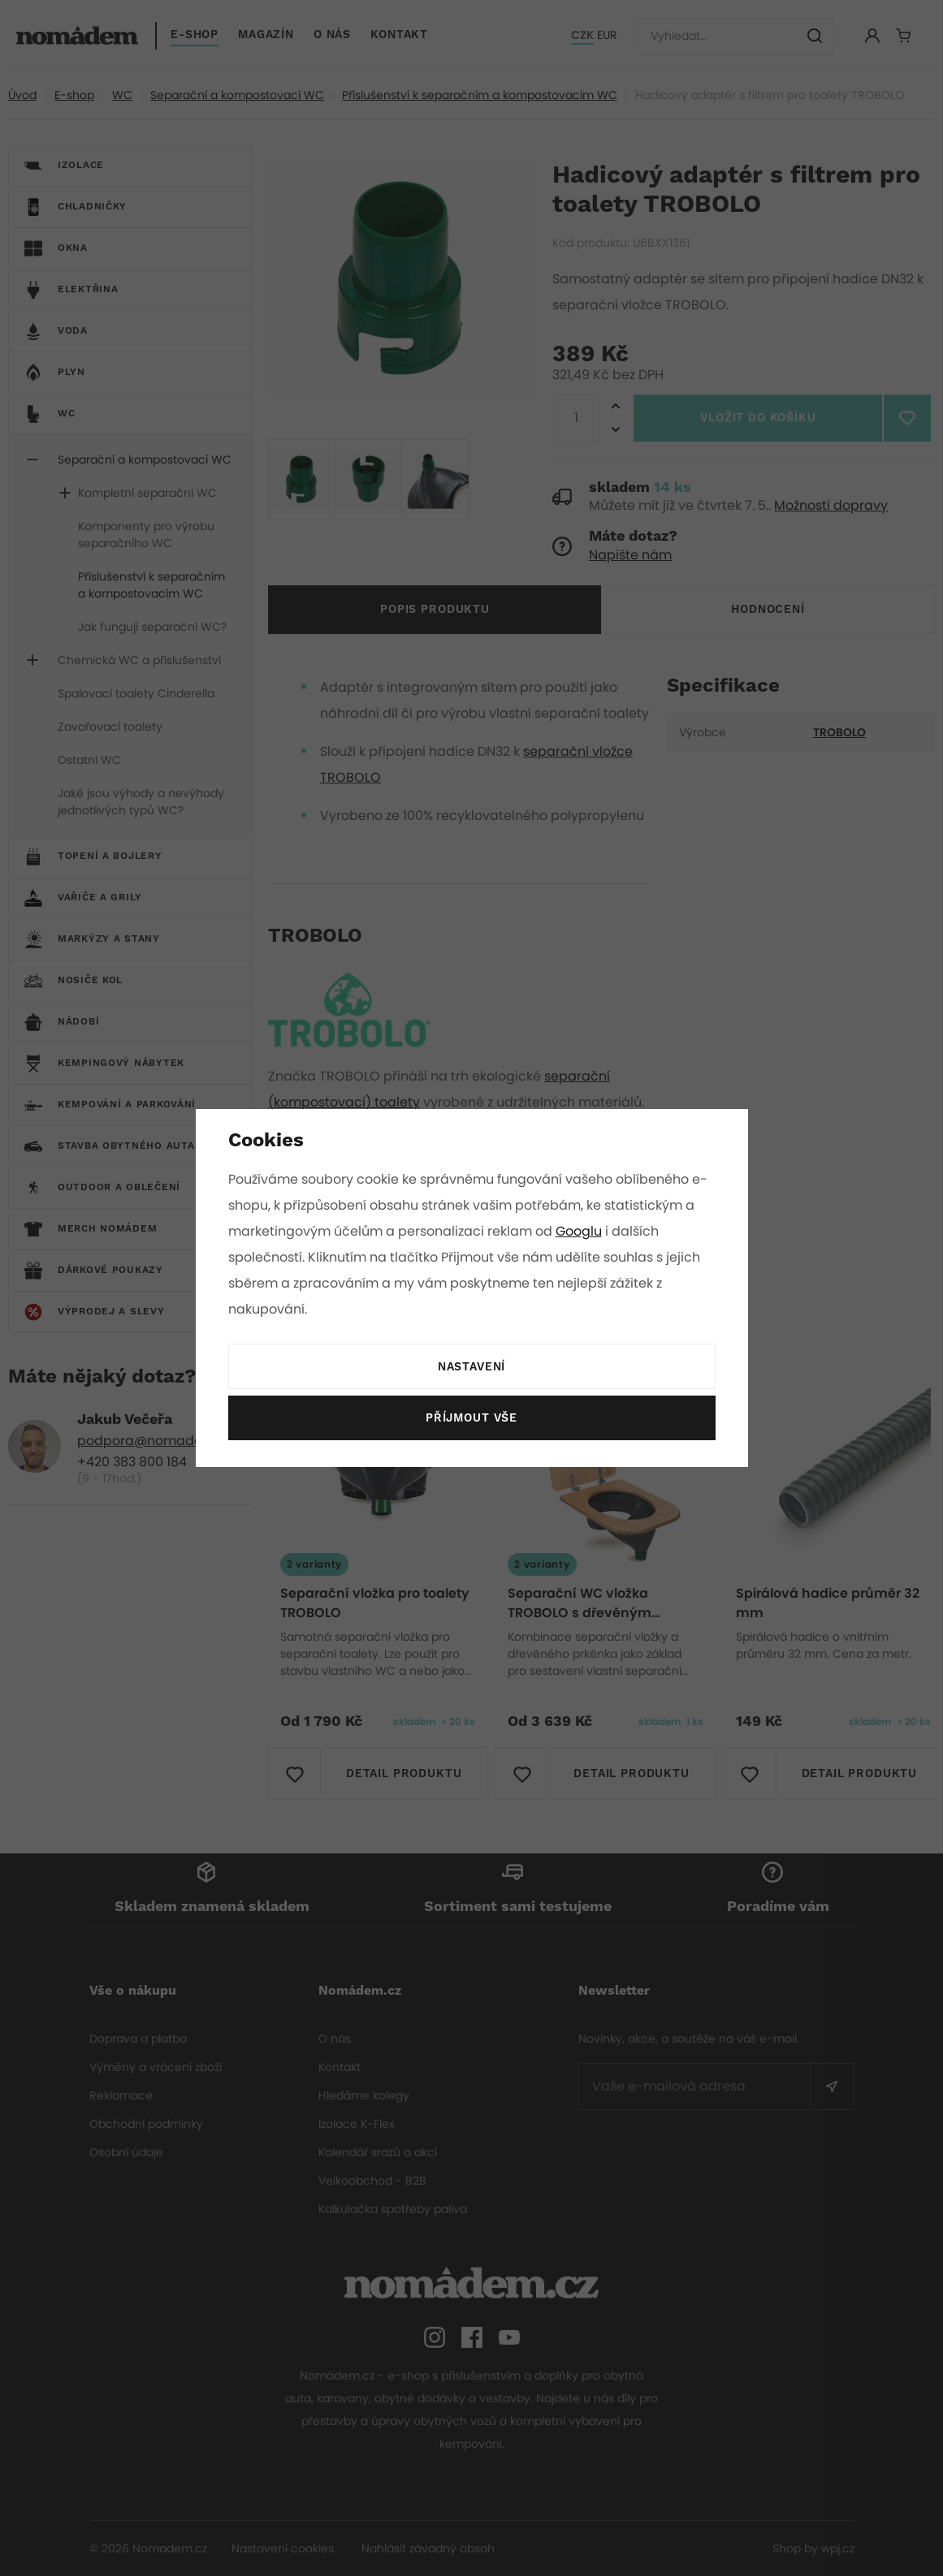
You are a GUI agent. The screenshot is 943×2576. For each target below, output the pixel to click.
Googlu (581, 1231)
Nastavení (471, 1367)
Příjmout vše (471, 1418)
